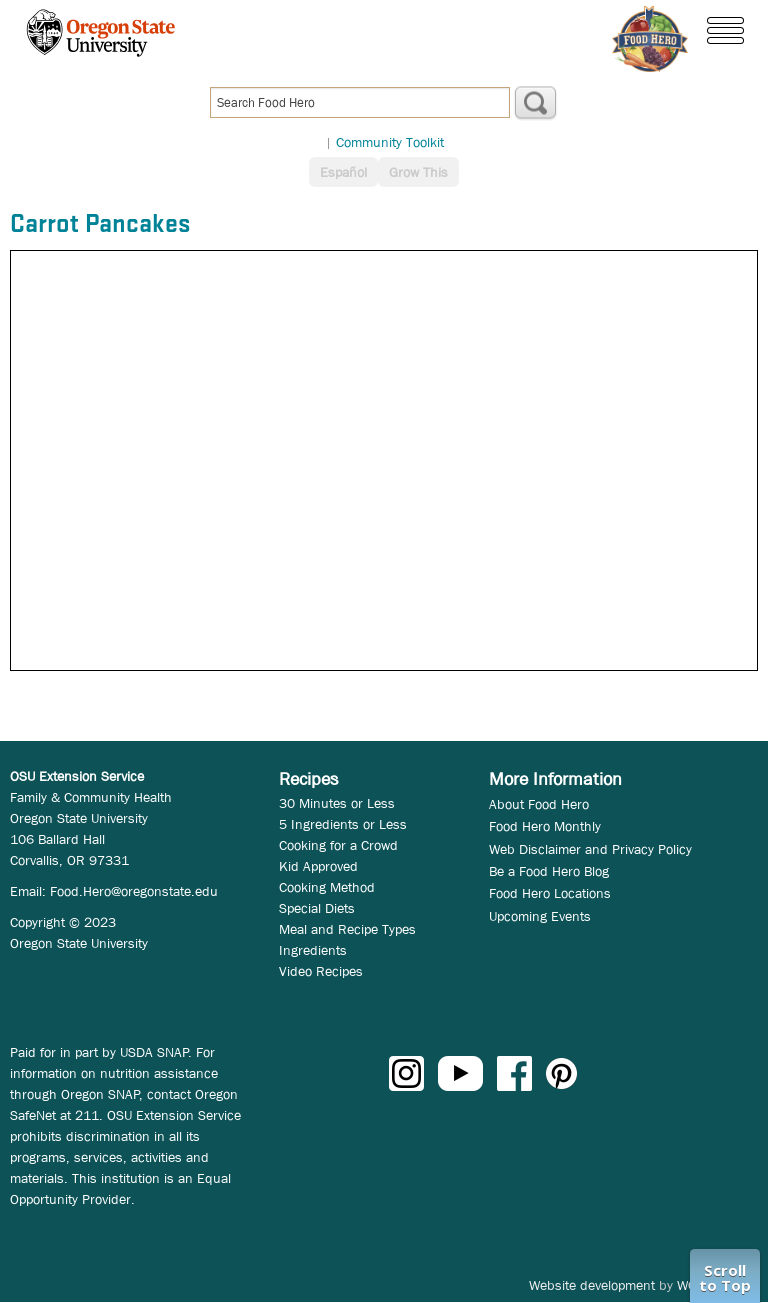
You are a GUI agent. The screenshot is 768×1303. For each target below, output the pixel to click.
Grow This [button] (418, 172)
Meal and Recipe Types (347, 929)
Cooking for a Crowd (338, 845)
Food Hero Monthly (545, 826)
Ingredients (313, 950)
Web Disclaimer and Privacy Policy (590, 849)
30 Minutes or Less (337, 803)
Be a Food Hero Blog (549, 871)
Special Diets (317, 908)
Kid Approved (318, 866)
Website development (592, 1285)
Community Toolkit (390, 142)
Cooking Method (327, 887)
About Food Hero (539, 804)
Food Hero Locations (550, 893)
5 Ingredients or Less (343, 824)
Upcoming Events (540, 916)
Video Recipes (321, 971)
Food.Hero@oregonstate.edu (134, 891)
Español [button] (343, 172)
